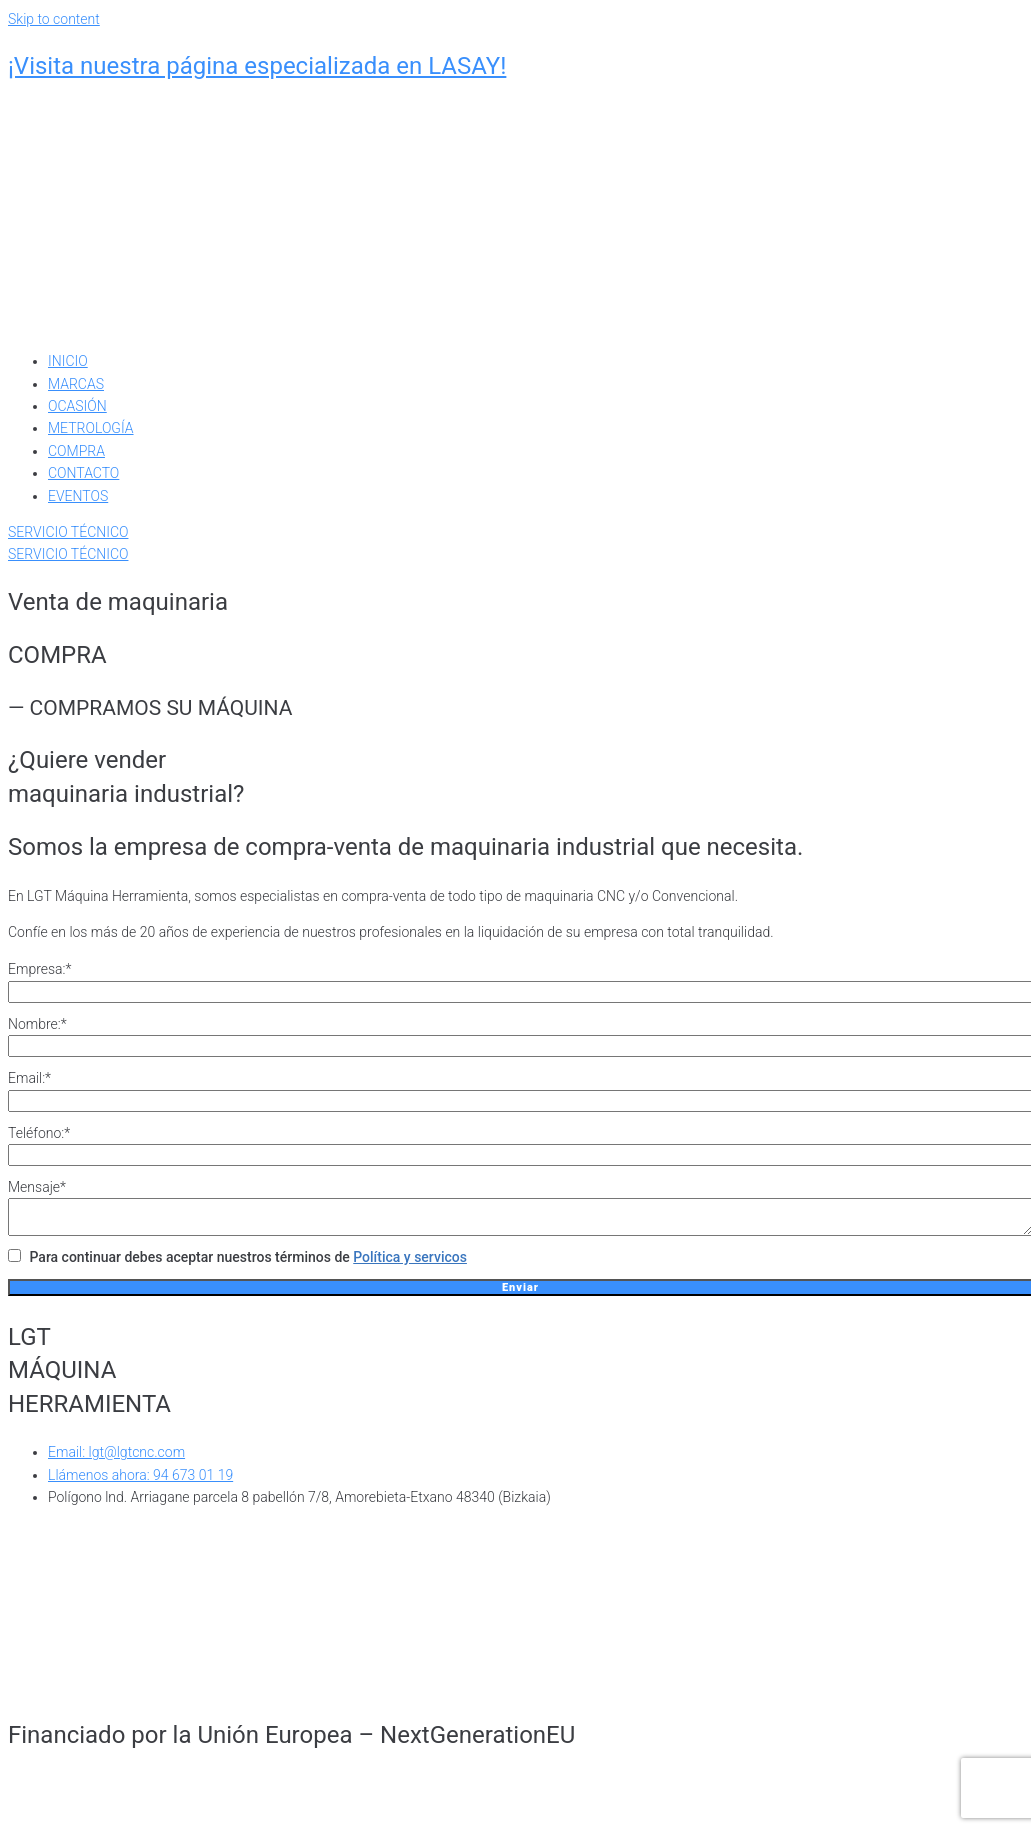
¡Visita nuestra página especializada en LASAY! (257, 66)
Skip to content (54, 19)
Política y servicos (410, 1263)
